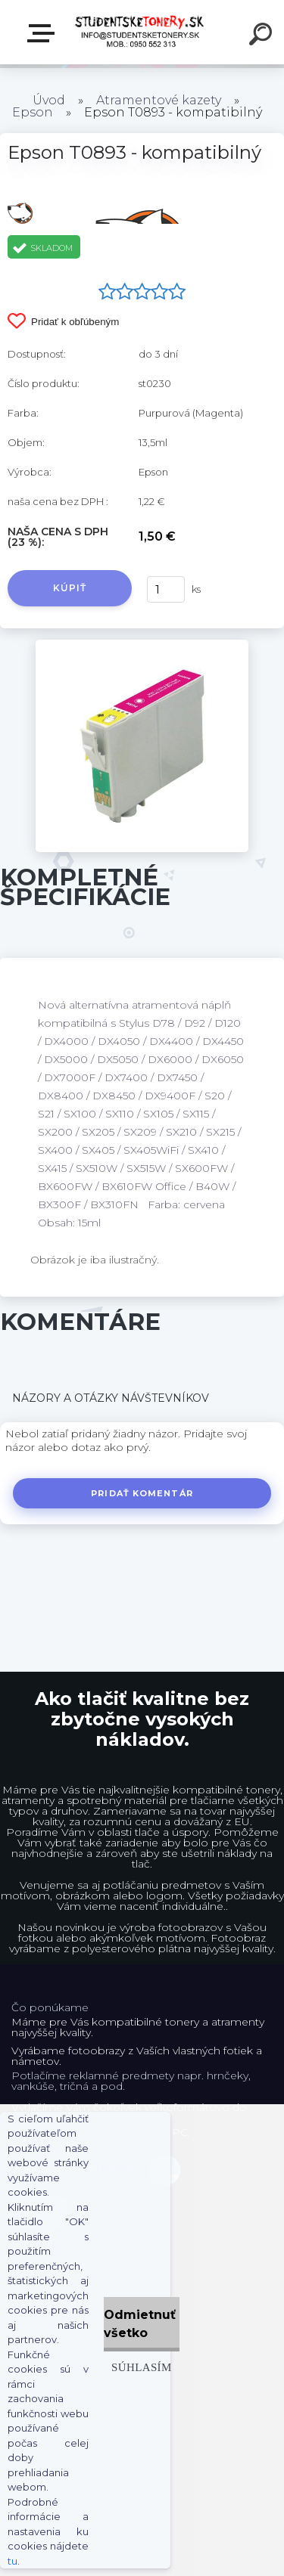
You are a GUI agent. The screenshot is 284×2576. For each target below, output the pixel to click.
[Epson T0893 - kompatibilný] (142, 645)
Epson (32, 112)
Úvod (49, 100)
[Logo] (140, 32)
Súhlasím (141, 2367)
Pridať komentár (142, 1493)
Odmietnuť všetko (140, 2324)
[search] (262, 36)
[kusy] (166, 589)
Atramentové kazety (158, 100)
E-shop (44, 33)
